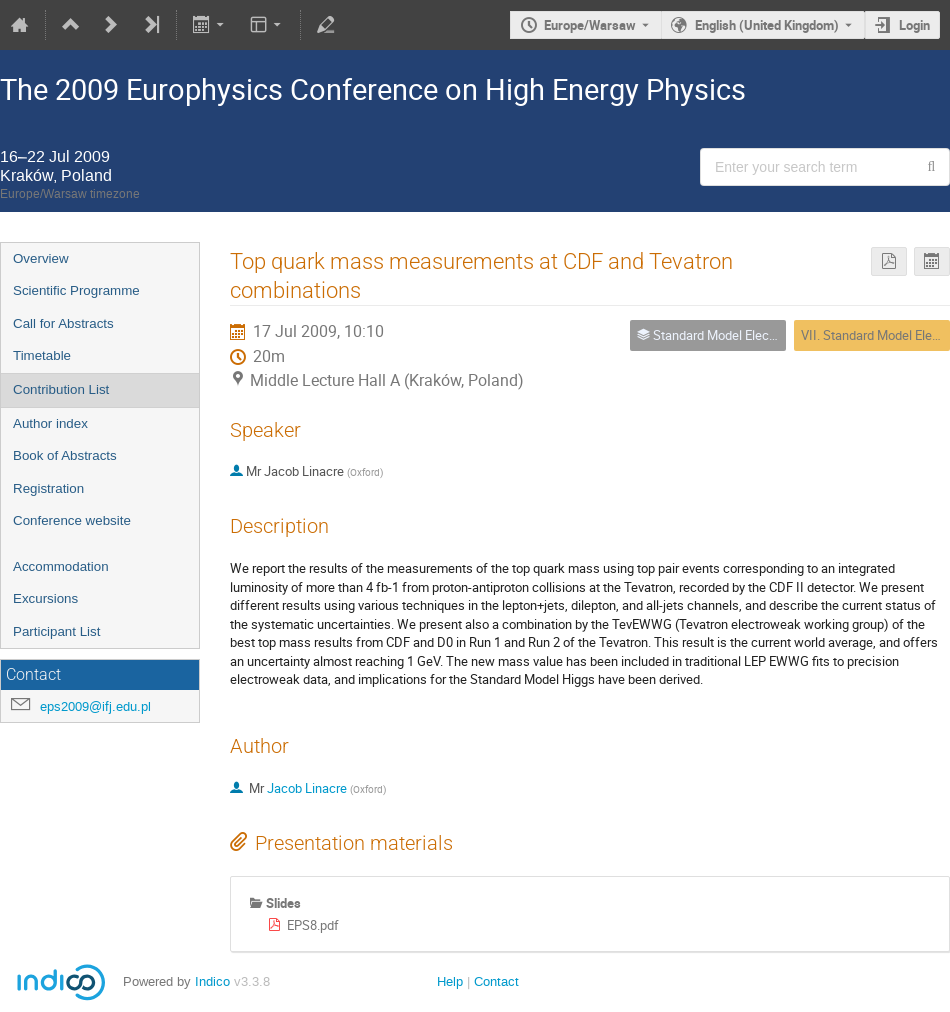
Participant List (56, 631)
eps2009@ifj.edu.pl (95, 706)
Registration (48, 488)
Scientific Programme (76, 290)
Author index (50, 423)
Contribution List (61, 389)
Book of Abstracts (65, 455)
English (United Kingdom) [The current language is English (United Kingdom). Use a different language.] (767, 25)
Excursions (45, 598)
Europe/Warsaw (590, 25)
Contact (496, 981)
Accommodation (61, 566)
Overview (41, 258)
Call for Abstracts (63, 323)
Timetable (42, 355)
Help (450, 981)
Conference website (72, 520)
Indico (212, 981)
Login (914, 25)
